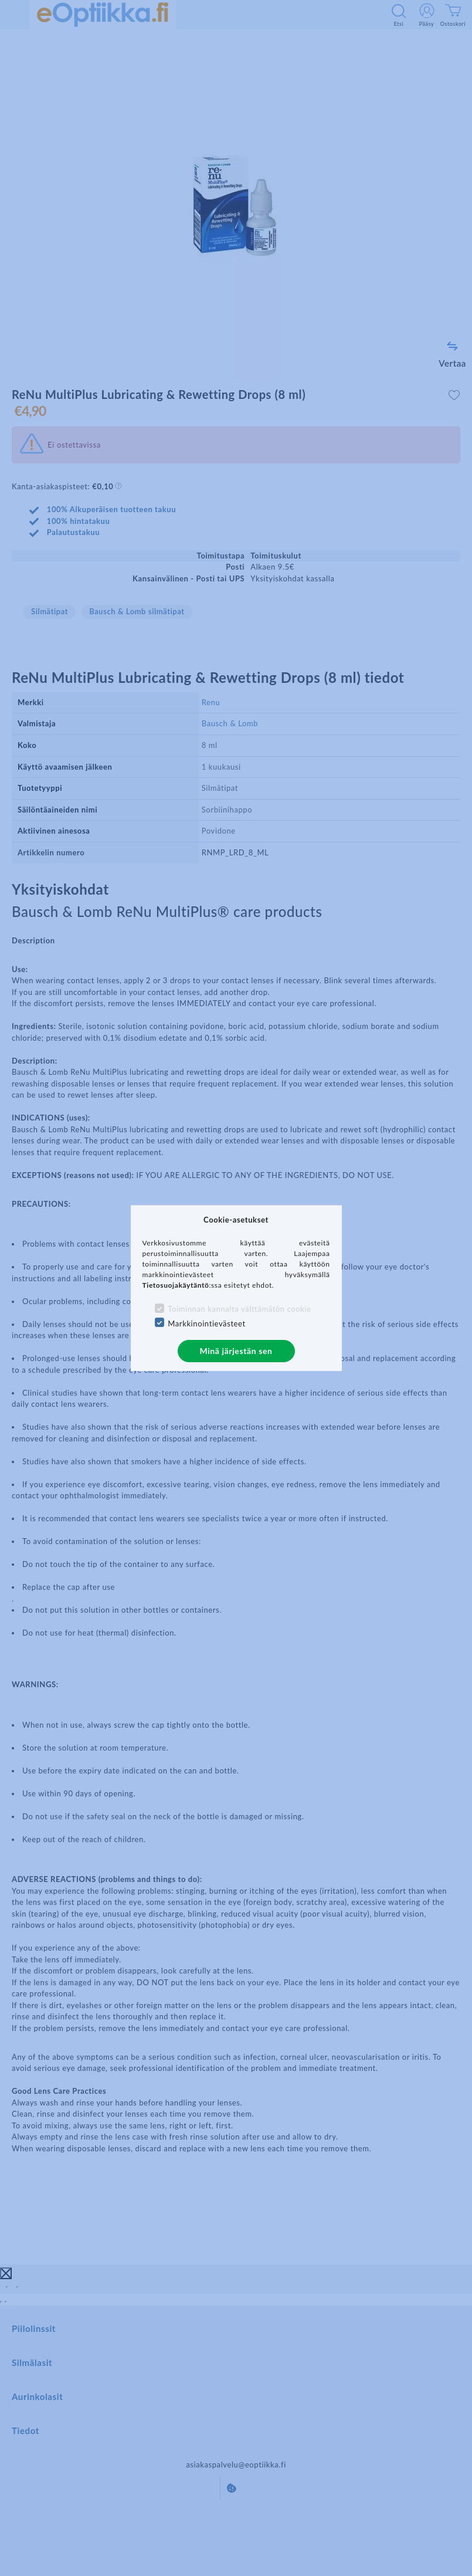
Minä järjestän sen (235, 1351)
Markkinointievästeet (206, 1323)
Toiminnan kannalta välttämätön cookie (239, 1309)
